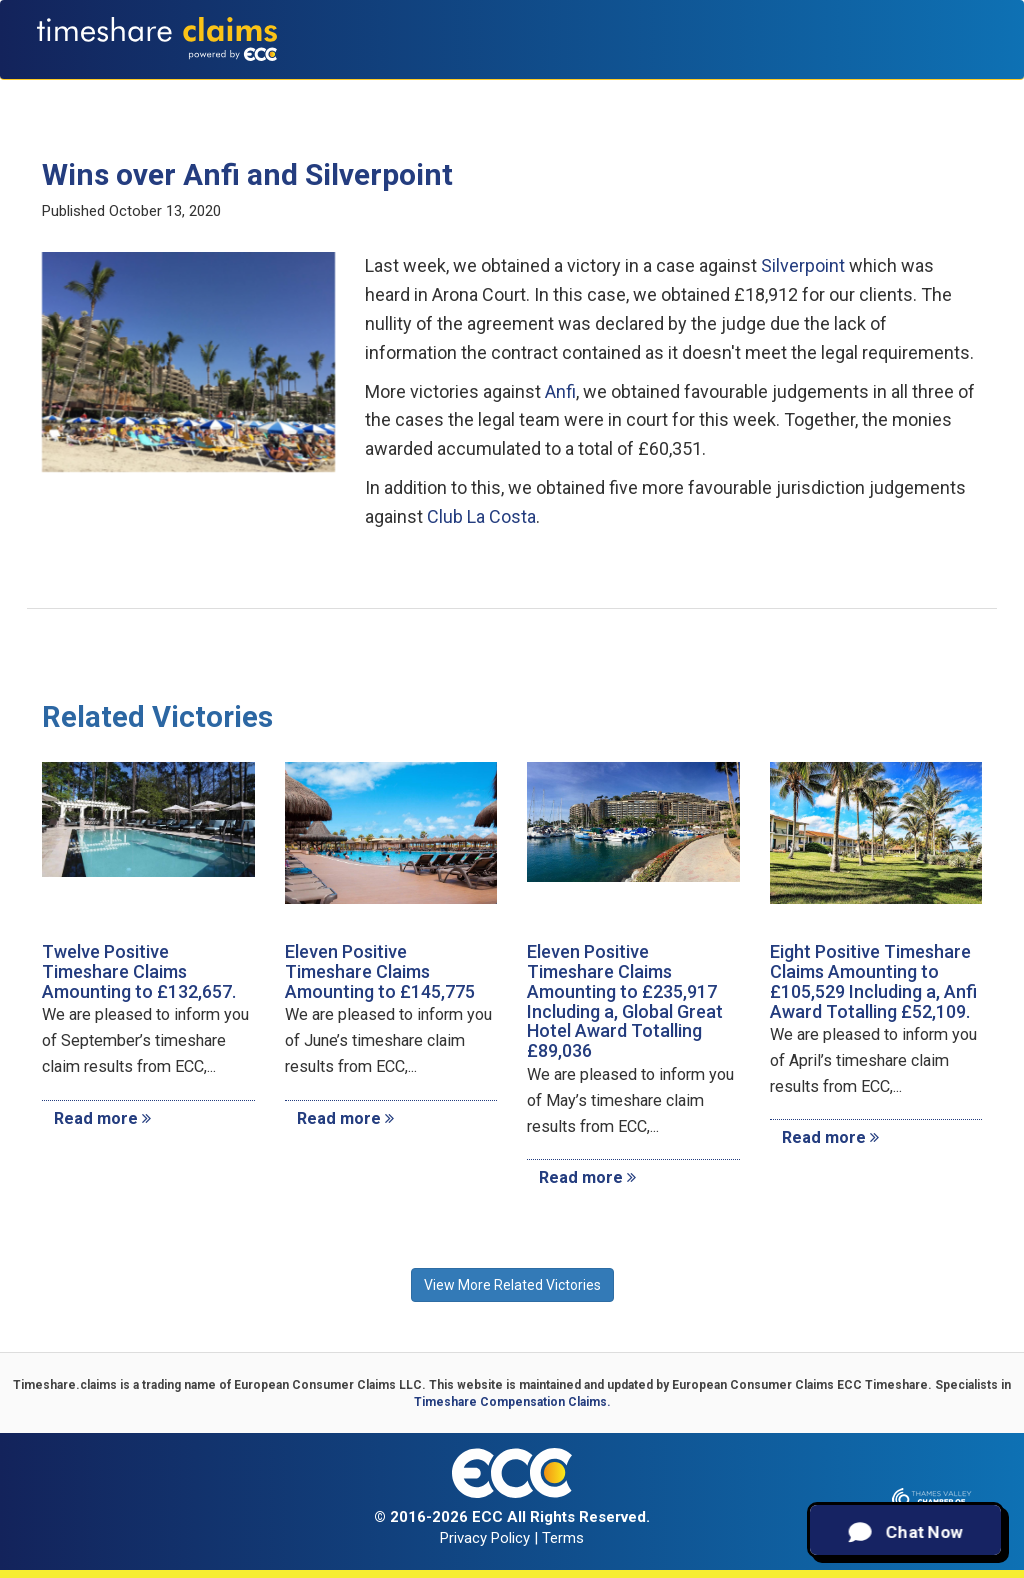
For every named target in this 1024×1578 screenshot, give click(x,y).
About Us (275, 90)
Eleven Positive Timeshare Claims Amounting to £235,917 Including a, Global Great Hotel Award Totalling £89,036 (625, 1001)
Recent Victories (789, 90)
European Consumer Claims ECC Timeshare (800, 1385)
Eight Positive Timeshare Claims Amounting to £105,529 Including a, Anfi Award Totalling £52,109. (873, 981)
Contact (949, 90)
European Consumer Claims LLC (328, 1385)
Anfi (560, 391)
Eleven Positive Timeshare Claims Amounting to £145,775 (380, 971)
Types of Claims (385, 90)
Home (204, 90)
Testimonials (664, 90)
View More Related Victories (512, 1285)
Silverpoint (803, 265)
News (884, 90)
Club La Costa (481, 516)
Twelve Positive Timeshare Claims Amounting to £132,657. (139, 971)
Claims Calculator (530, 90)
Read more (102, 1118)
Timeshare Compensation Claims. (512, 1402)
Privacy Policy (485, 1538)
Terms (563, 1538)
